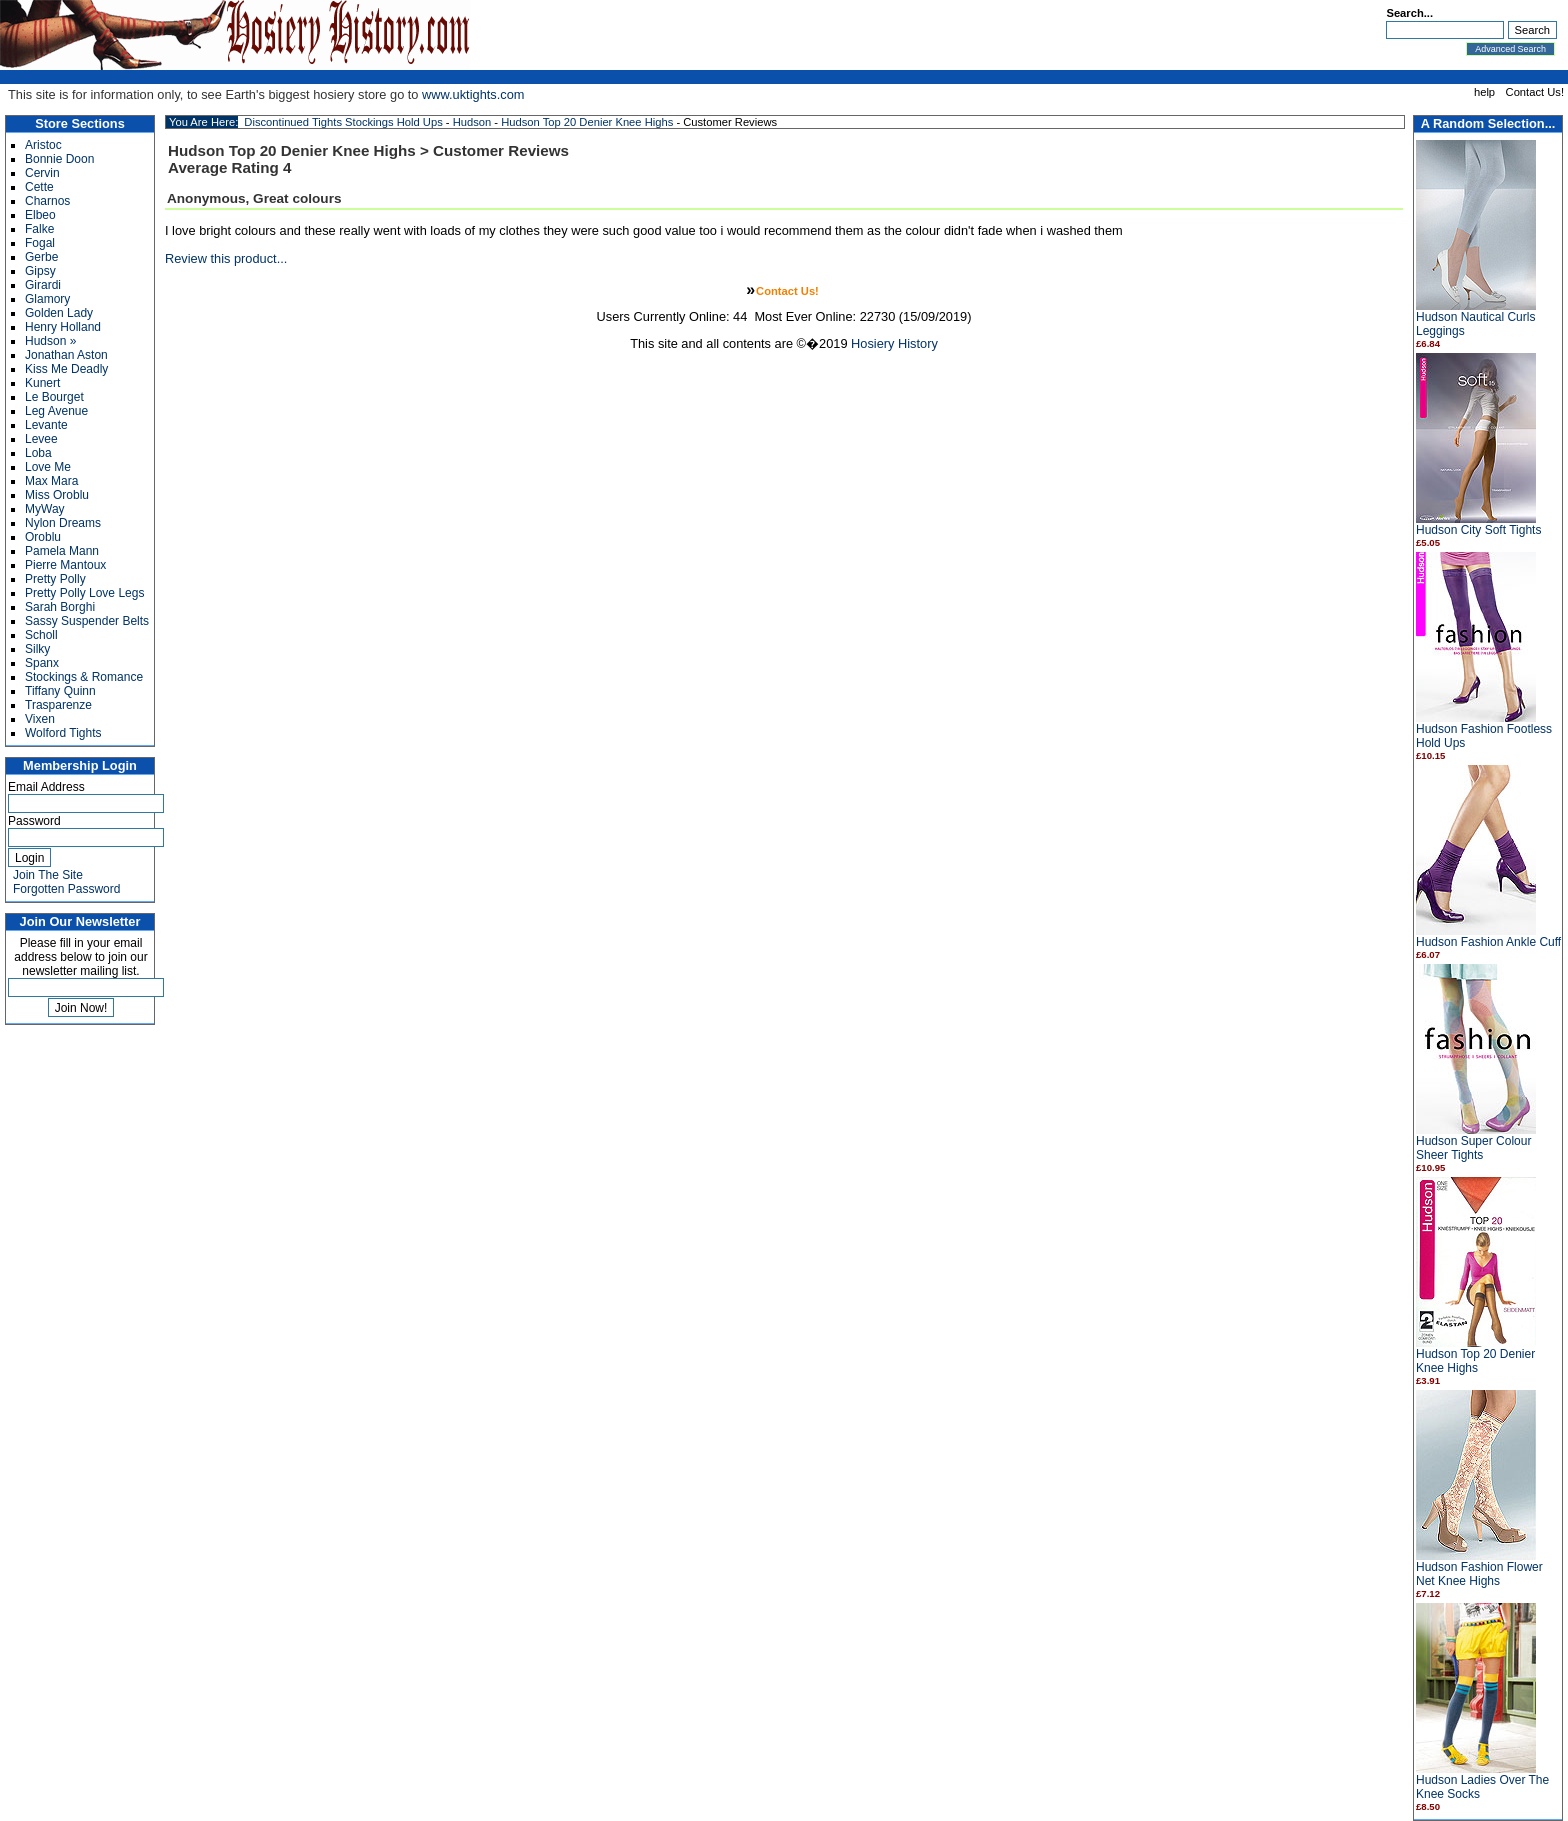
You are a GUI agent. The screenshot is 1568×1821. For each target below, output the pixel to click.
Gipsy (40, 271)
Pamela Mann (62, 551)
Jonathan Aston (66, 355)
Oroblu (43, 537)
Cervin (42, 173)
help (1484, 92)
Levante (46, 425)
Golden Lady (59, 313)
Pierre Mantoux (65, 565)
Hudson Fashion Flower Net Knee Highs (1479, 1574)
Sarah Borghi (60, 607)
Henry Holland (63, 327)
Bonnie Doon (59, 159)
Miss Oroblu (57, 495)
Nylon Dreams (63, 523)
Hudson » (50, 341)
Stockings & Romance (84, 677)
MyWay (45, 509)
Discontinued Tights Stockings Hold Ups (343, 122)
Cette (39, 187)
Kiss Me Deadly (66, 369)
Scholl (41, 635)
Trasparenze (58, 705)
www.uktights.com (473, 94)
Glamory (47, 299)
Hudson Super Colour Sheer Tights (1473, 1148)
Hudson (472, 122)
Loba (38, 453)
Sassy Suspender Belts (87, 621)
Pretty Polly (55, 579)
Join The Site (48, 875)
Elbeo (40, 215)
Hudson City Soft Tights (1478, 530)
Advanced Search (1510, 49)
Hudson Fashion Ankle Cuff (1488, 942)
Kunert (42, 383)
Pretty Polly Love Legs (84, 593)
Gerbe (41, 257)
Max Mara (51, 481)
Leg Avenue (56, 411)
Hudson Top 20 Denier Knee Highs (1475, 1361)
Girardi (43, 285)
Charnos (47, 201)
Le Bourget (54, 397)
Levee (41, 439)
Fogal (40, 243)
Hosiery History (894, 343)
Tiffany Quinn (60, 691)
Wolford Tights (63, 733)
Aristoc (43, 145)
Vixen (40, 719)
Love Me (48, 467)
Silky (37, 649)
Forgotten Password (66, 889)
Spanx (42, 663)
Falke (39, 229)
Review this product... (226, 258)
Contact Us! (1535, 92)
